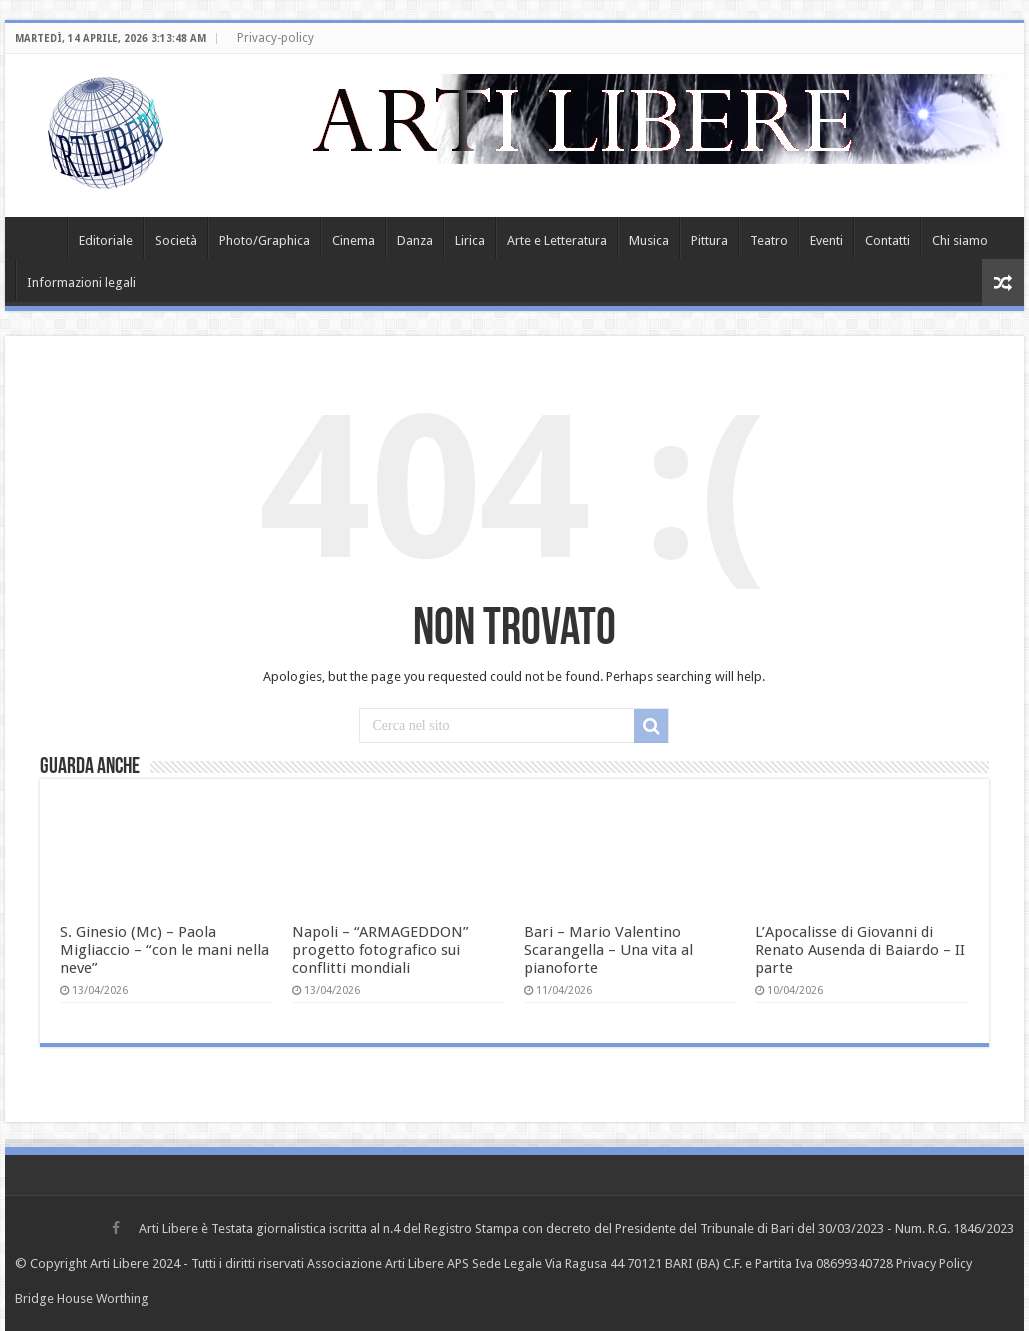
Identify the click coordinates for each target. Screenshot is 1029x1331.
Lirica (470, 240)
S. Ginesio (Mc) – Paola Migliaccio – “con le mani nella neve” (164, 950)
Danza (415, 240)
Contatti (887, 240)
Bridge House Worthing (82, 1298)
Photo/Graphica (264, 240)
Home (41, 238)
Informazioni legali (81, 282)
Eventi (826, 240)
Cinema (353, 240)
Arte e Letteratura (557, 240)
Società (176, 240)
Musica (649, 240)
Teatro (769, 240)
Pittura (709, 240)
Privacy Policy (934, 1263)
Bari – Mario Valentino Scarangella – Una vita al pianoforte (608, 950)
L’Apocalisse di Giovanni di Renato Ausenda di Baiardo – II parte (860, 950)
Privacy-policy (275, 38)
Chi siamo (960, 240)
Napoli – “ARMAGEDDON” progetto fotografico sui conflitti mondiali (380, 950)
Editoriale (106, 240)
